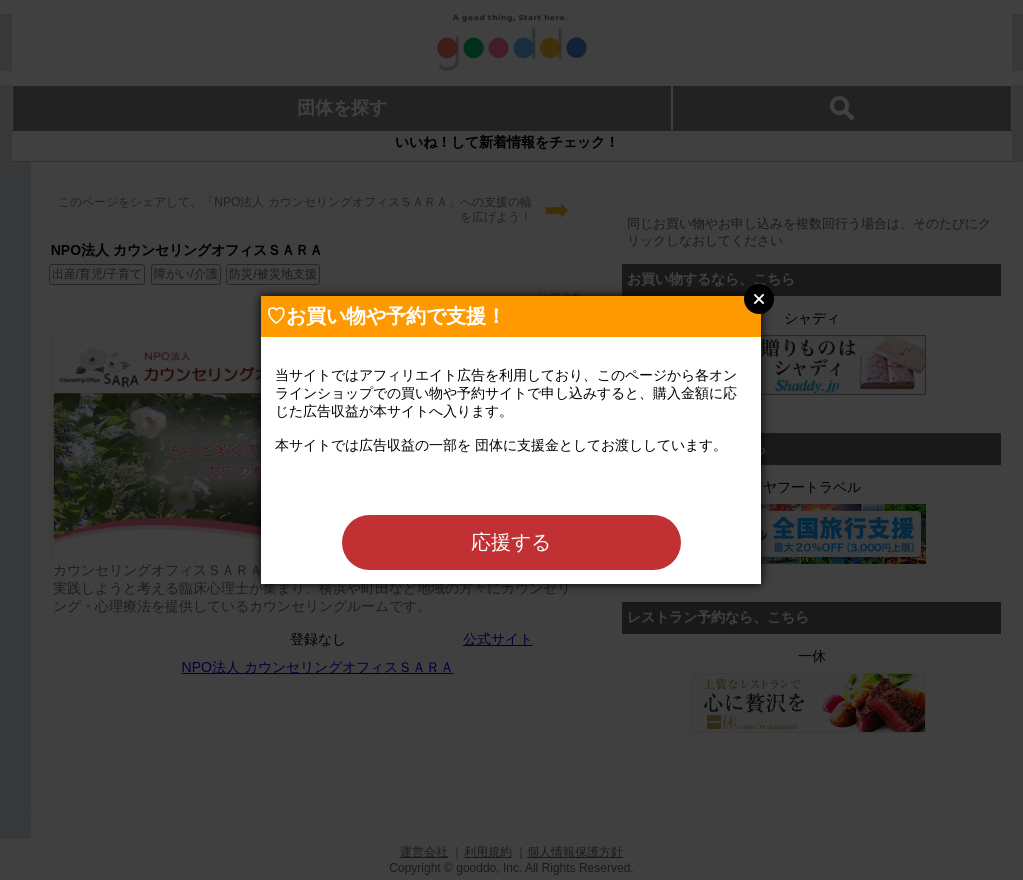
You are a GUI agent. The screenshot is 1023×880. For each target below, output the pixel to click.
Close (759, 299)
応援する (511, 542)
